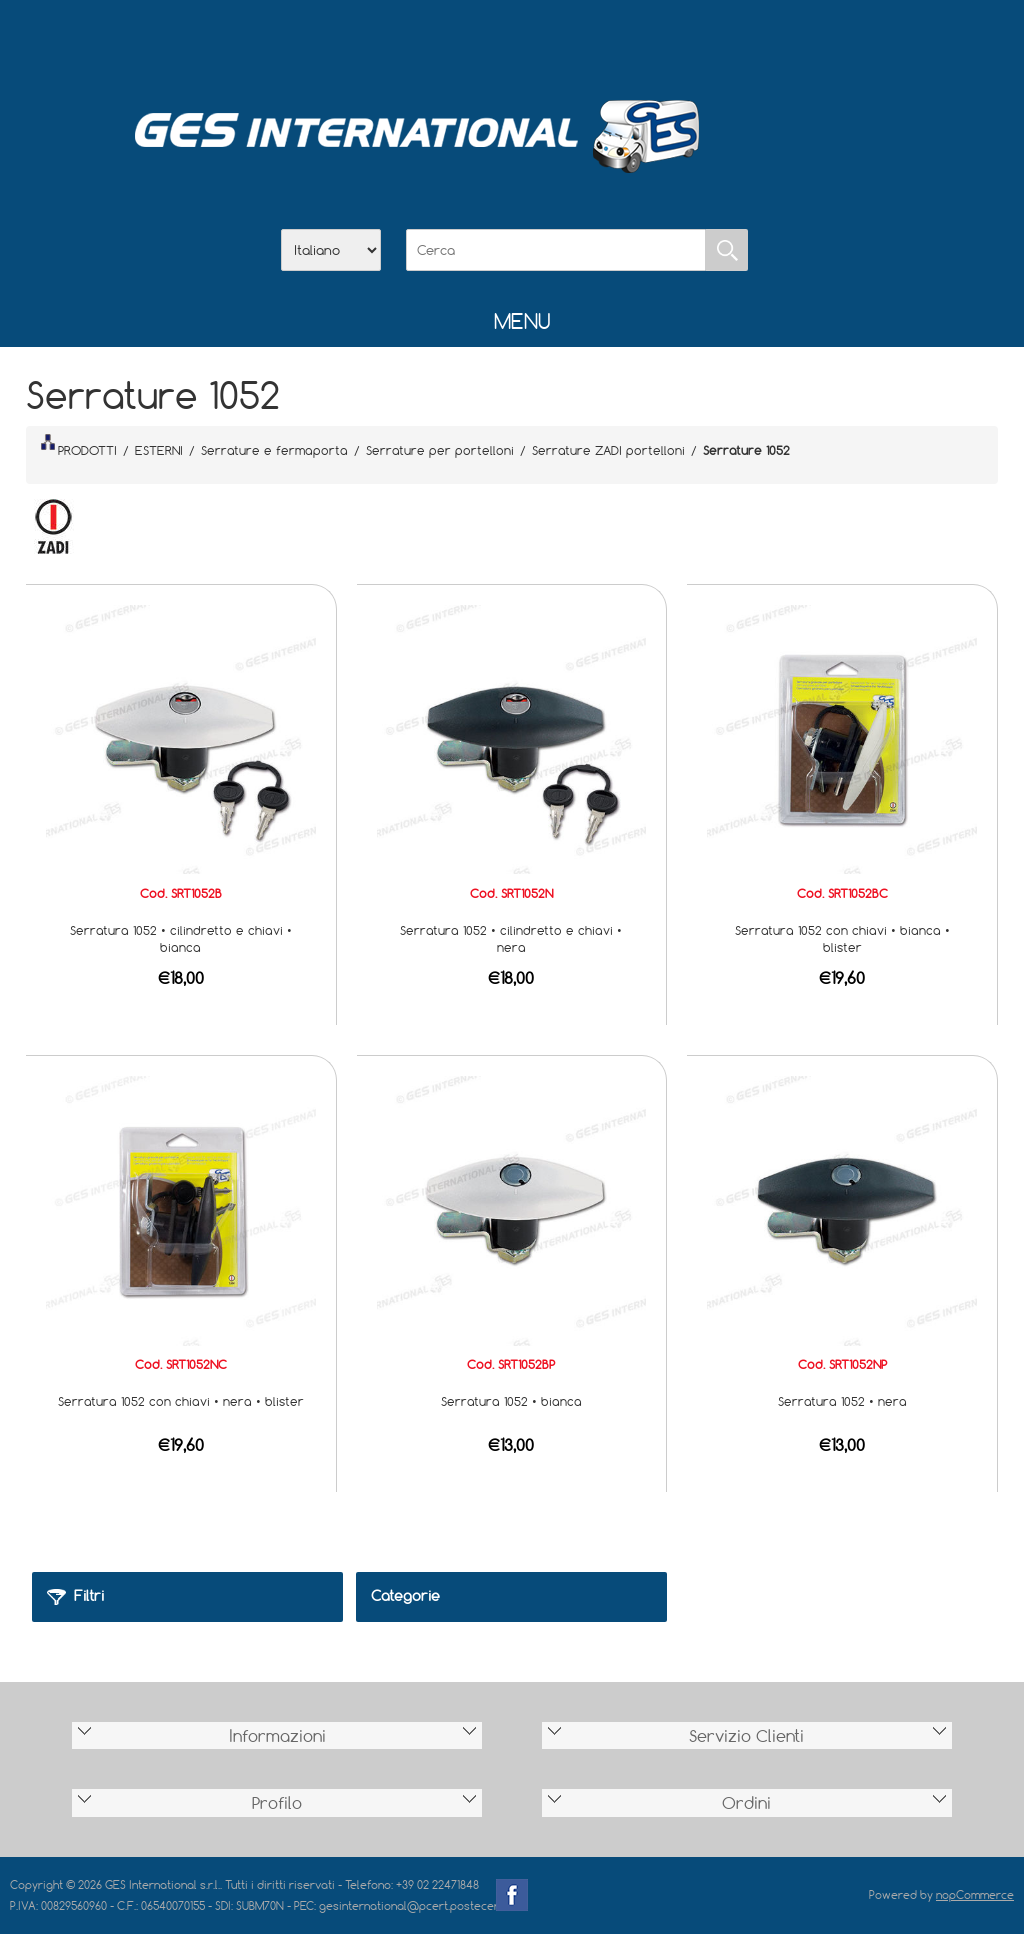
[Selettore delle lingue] (331, 250)
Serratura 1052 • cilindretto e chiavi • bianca (181, 938)
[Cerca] (556, 250)
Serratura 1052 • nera (842, 1401)
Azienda (460, 41)
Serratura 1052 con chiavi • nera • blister (181, 1401)
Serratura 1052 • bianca (511, 1401)
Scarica (512, 41)
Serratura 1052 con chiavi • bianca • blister (842, 938)
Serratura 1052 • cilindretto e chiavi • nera (511, 938)
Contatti (564, 41)
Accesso (616, 41)
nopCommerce (975, 1894)
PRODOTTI (79, 446)
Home (408, 41)
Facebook (512, 1895)
